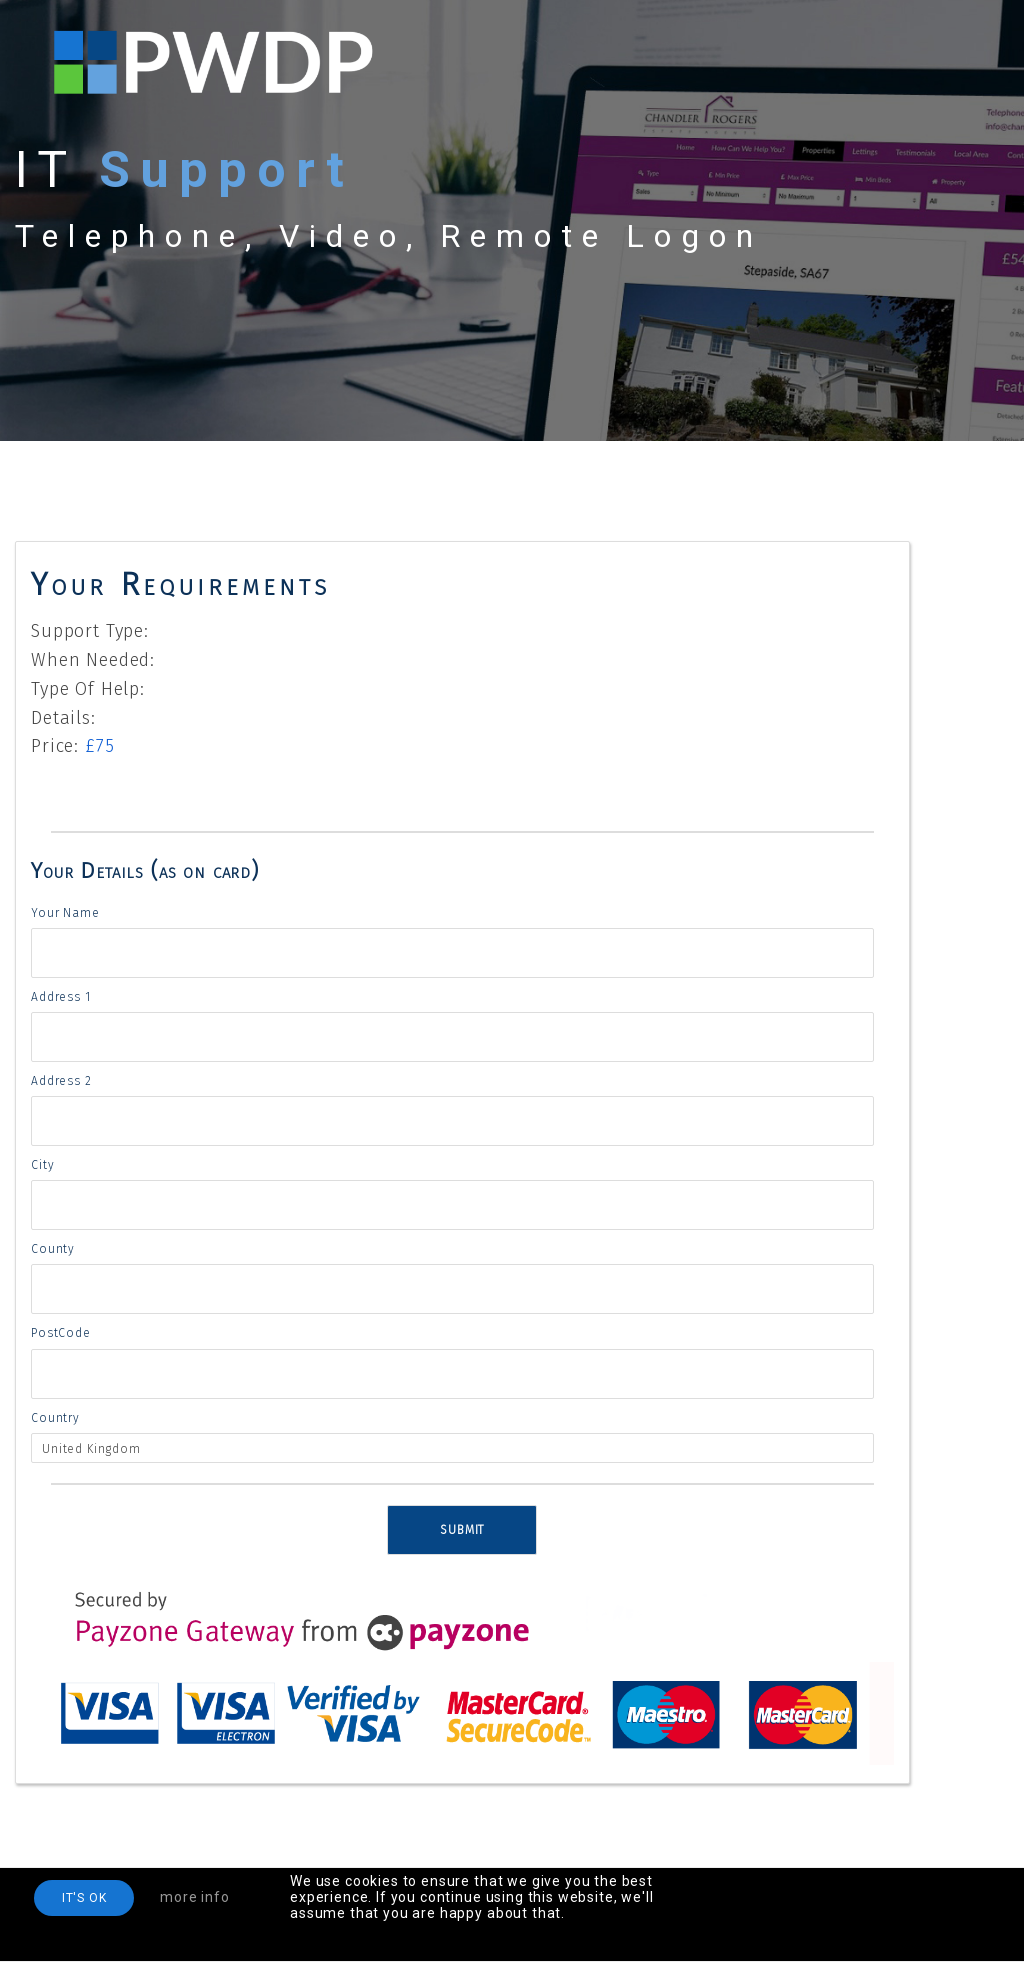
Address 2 (61, 1081)
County (53, 1249)
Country (55, 1418)
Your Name (65, 913)
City (42, 1165)
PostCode (61, 1333)
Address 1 (61, 997)
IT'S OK (84, 1898)
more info (195, 1897)
